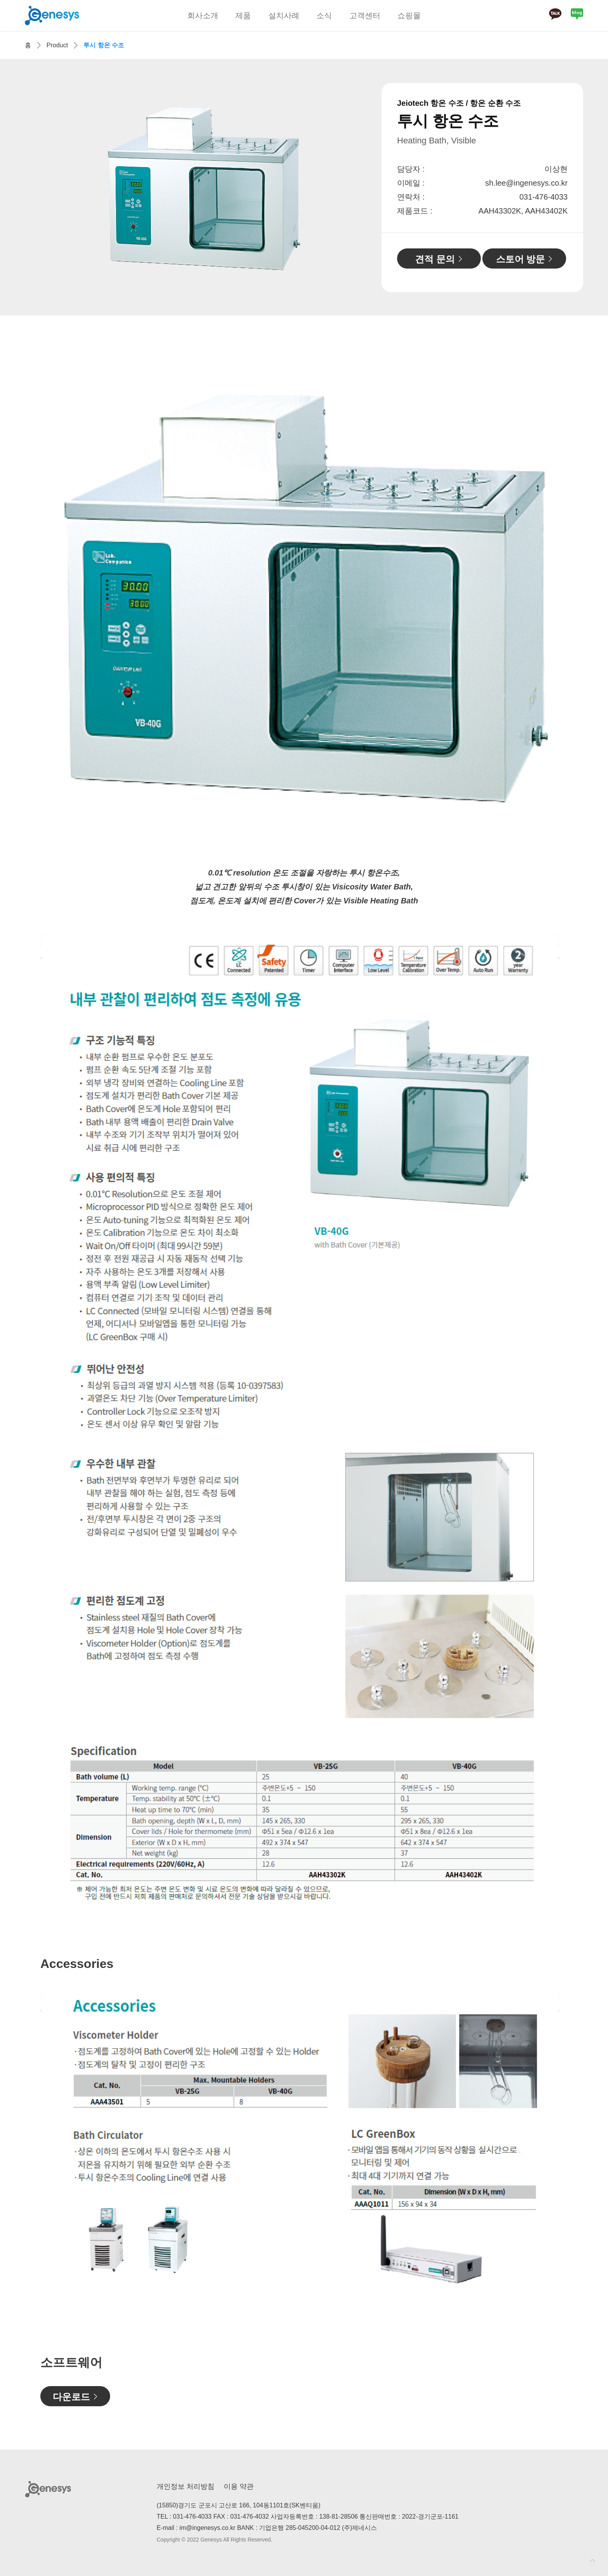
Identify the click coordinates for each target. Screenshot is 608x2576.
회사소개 (202, 15)
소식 (324, 15)
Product (57, 45)
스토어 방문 (520, 259)
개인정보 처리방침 (185, 2486)
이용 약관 (239, 2486)
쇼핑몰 (409, 15)
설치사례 (283, 15)
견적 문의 (435, 259)
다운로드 (71, 2397)
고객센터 (364, 15)
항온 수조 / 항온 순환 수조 (475, 103)
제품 (243, 15)
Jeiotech (412, 103)
